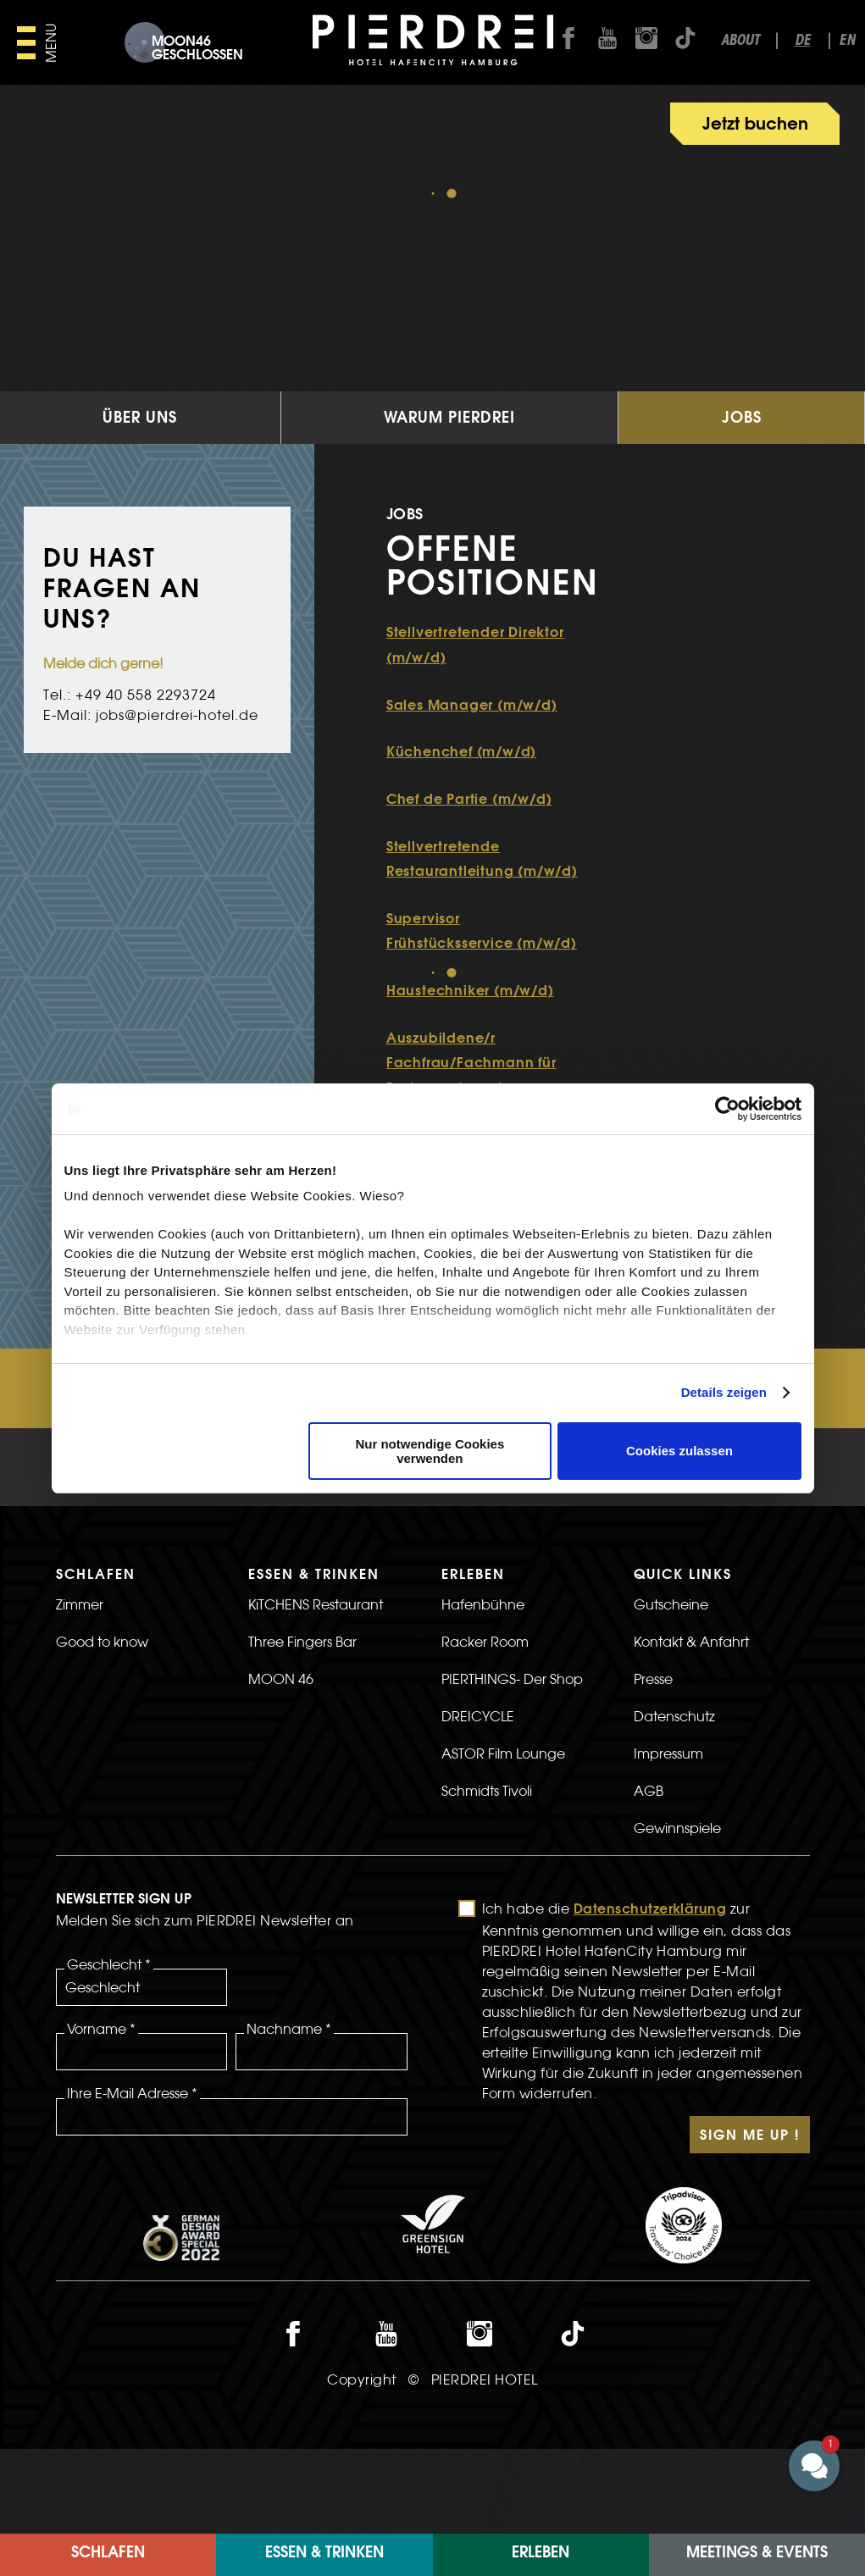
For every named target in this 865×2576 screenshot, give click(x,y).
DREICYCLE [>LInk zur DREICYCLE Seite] (477, 1800)
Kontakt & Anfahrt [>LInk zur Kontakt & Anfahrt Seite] (691, 1726)
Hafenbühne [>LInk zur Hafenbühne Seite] (482, 1689)
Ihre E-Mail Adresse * (132, 2177)
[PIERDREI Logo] (432, 41)
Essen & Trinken (324, 2554)
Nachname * (289, 2113)
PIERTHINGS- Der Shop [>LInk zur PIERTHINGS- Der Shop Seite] (512, 1763)
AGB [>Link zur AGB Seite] (648, 1875)
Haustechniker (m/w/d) (470, 1076)
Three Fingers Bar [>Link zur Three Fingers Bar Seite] (302, 1726)
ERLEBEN (540, 2554)
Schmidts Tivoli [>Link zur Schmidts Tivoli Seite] (486, 1875)
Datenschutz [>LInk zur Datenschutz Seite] (674, 1800)
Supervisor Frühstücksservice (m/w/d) (481, 1017)
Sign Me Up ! (750, 2221)
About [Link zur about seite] (740, 41)
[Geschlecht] (142, 2072)
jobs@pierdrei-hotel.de (177, 799)
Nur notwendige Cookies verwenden (429, 1451)
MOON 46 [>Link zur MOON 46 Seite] (280, 1763)
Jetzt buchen (755, 125)
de (803, 41)
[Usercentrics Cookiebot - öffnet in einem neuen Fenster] (727, 1109)
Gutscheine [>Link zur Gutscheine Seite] (671, 1689)
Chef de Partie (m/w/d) (469, 885)
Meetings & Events (757, 2554)
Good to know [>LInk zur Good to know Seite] (102, 1726)
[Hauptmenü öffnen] (39, 43)
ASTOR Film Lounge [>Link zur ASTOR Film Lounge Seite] (503, 1838)
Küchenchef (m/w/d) (461, 838)
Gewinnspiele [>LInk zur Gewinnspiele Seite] (677, 1912)
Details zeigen (724, 1392)
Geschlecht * (109, 2049)
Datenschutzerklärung (650, 1995)
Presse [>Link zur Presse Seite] (653, 1763)
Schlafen (108, 2554)
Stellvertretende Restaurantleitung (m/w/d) (482, 945)
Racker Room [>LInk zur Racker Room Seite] (485, 1726)
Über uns (140, 504)
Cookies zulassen (679, 1450)
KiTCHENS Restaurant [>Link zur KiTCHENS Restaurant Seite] (315, 1689)
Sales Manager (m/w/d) (471, 791)
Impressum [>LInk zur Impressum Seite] (668, 1838)
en (847, 41)
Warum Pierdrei (449, 504)
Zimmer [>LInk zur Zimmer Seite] (79, 1689)
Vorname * (101, 2113)
